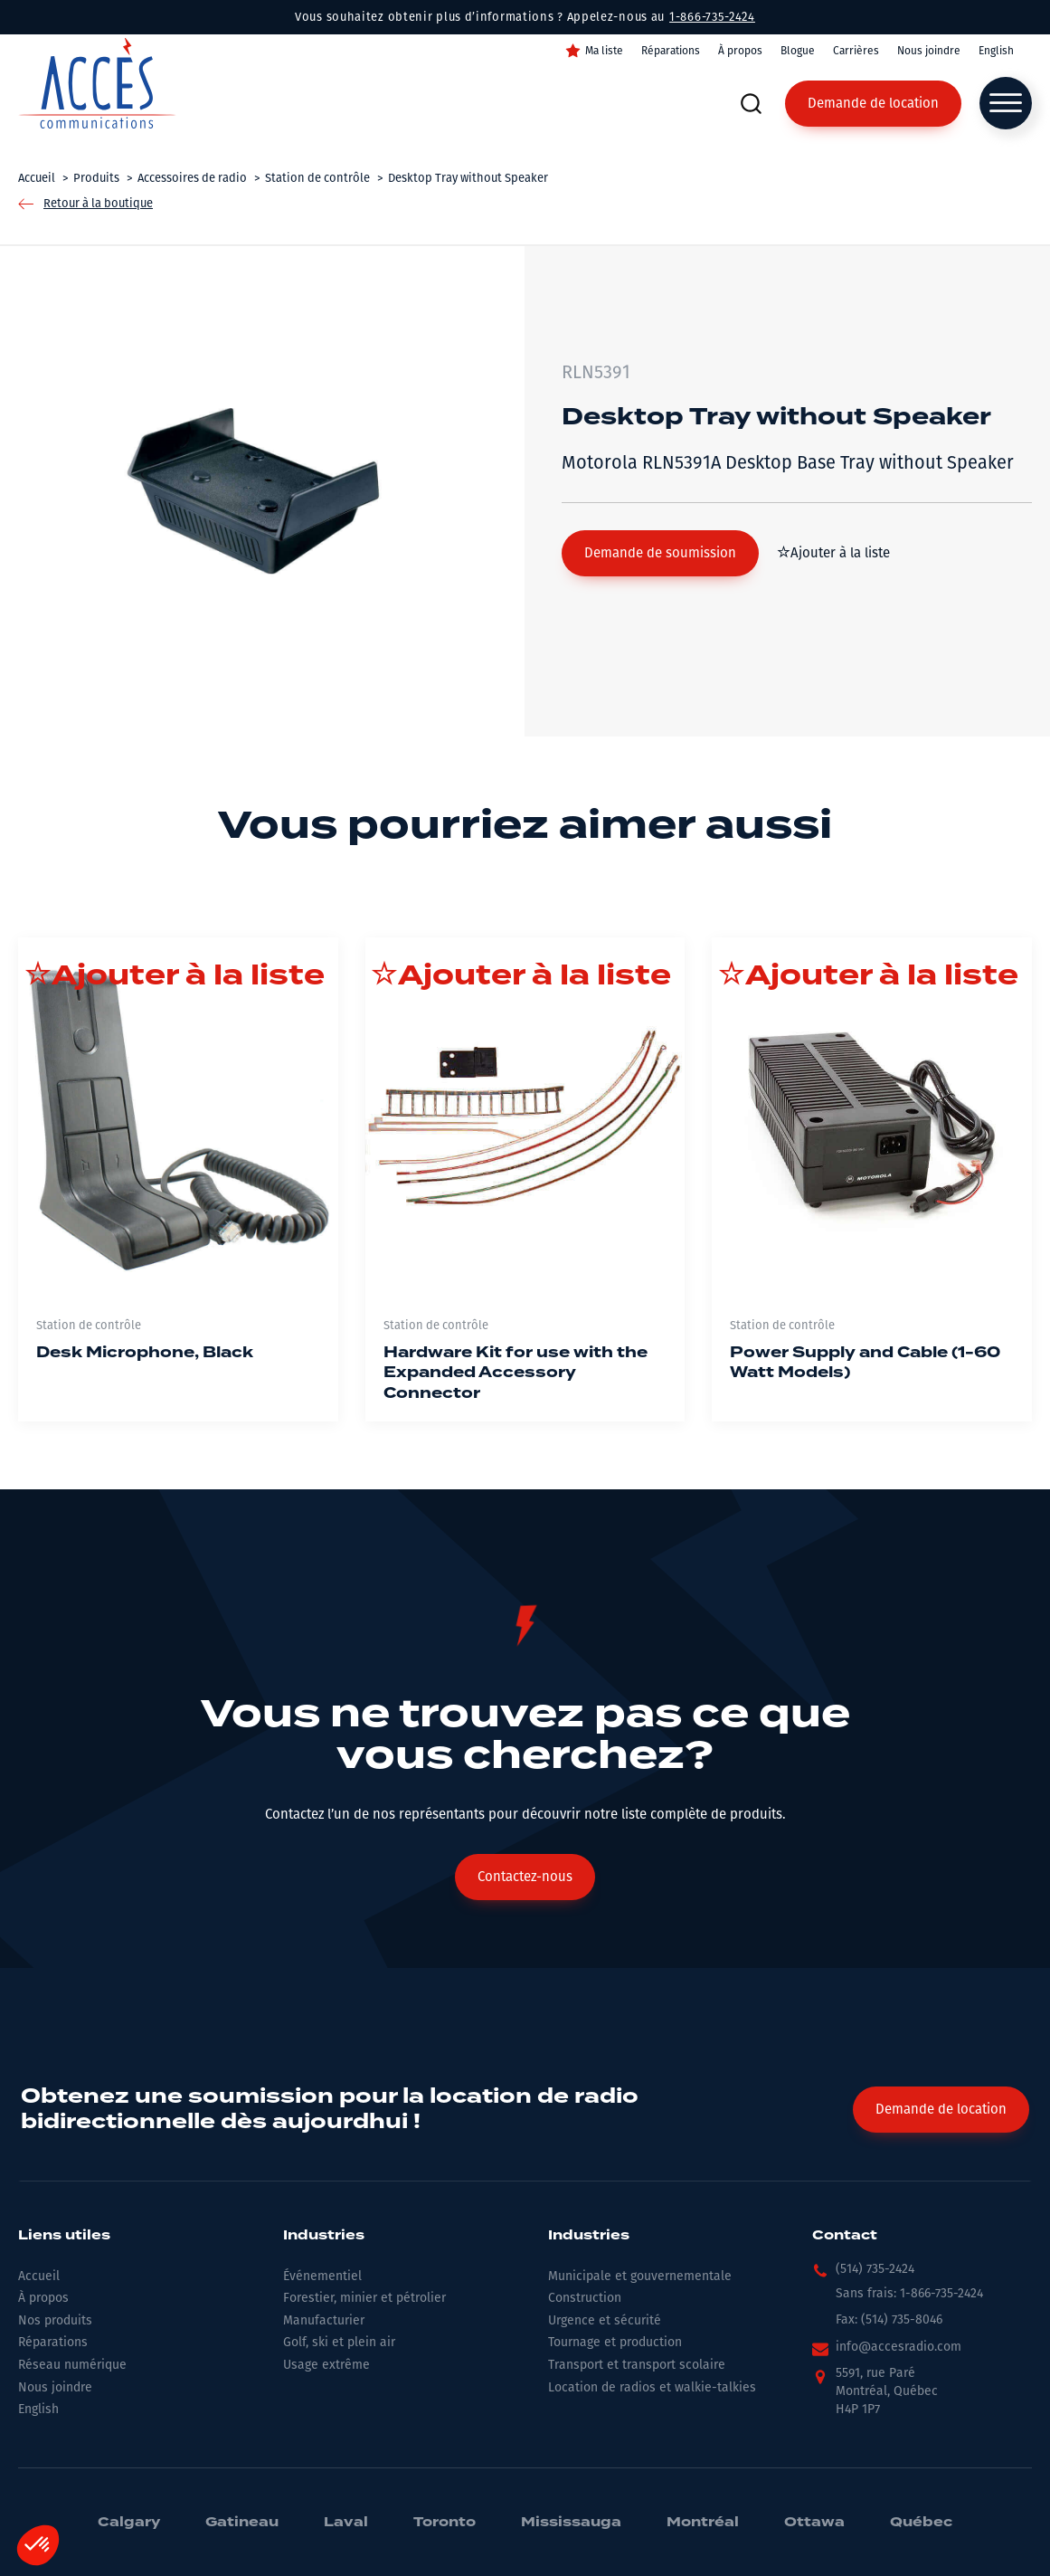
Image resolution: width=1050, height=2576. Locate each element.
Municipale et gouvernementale (640, 2276)
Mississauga (571, 2523)
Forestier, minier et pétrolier (364, 2297)
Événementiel (322, 2276)
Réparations (670, 50)
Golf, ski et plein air (339, 2342)
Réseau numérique (72, 2364)
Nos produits (55, 2320)
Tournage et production (615, 2342)
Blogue (797, 50)
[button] (660, 553)
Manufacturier (323, 2320)
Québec (921, 2523)
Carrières (856, 50)
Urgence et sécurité (604, 2320)
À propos (740, 50)
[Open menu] (1005, 103)
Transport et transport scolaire (636, 2364)
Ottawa (814, 2523)
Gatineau (242, 2523)
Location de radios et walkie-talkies (652, 2387)
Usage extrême (326, 2364)
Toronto (444, 2523)
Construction (584, 2297)
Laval (346, 2523)
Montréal (703, 2523)
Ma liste (604, 50)
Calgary (129, 2523)
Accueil (39, 2276)
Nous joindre (928, 50)
